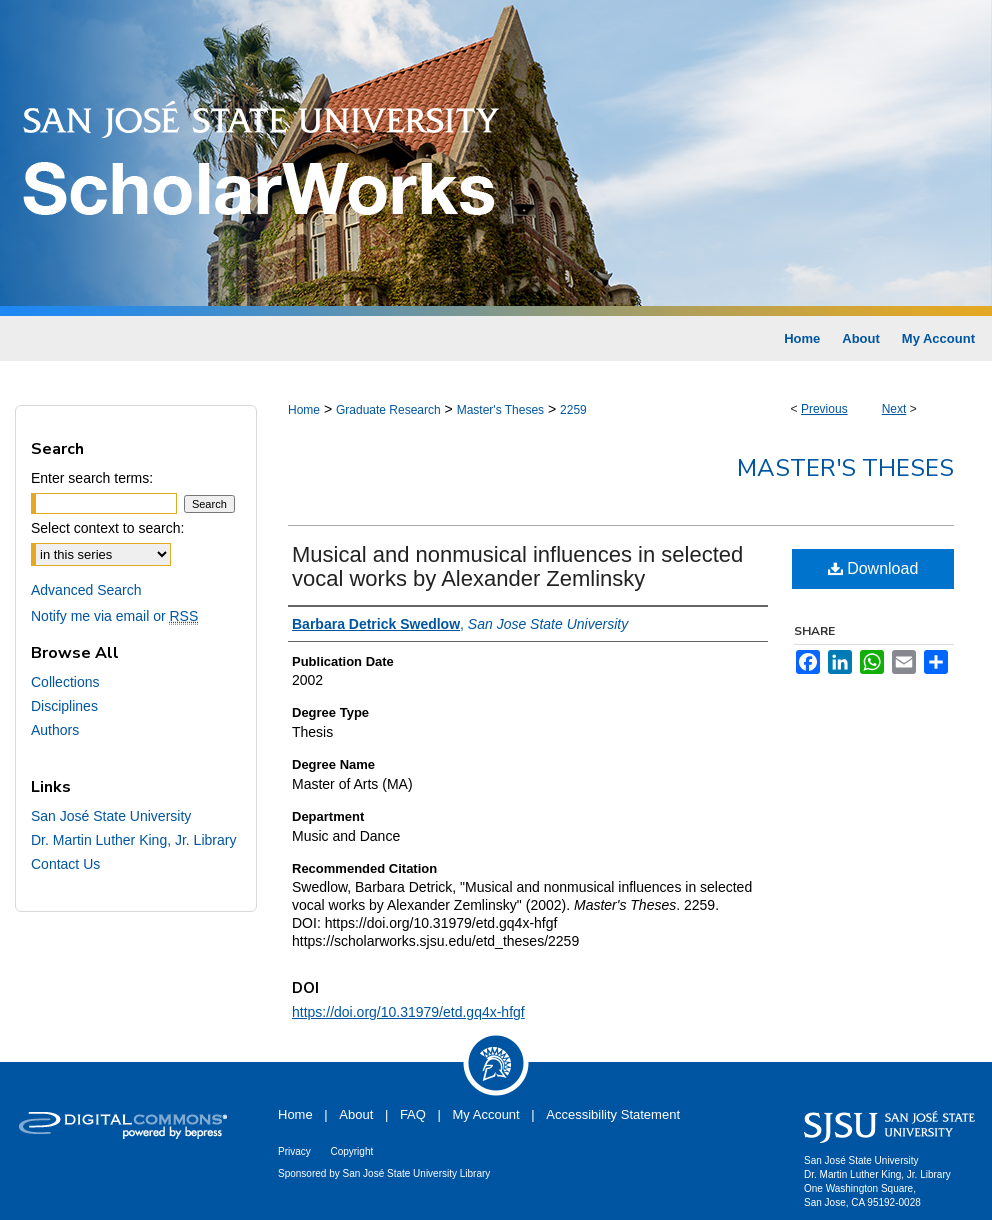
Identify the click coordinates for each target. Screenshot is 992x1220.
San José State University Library (417, 1173)
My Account (486, 1114)
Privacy (294, 1151)
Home (304, 410)
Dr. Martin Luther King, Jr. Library (133, 840)
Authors (55, 730)
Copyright (351, 1151)
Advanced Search (86, 590)
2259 (573, 410)
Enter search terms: (92, 478)
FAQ (413, 1114)
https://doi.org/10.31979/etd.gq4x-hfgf (408, 1012)
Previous (824, 409)
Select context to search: (107, 528)
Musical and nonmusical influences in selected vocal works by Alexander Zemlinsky (517, 566)
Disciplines (64, 706)
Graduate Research (388, 410)
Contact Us (65, 864)
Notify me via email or (114, 616)
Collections (65, 682)
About (356, 1114)
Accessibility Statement (613, 1114)
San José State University (111, 816)
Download (873, 568)
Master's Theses (500, 410)
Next (894, 409)
